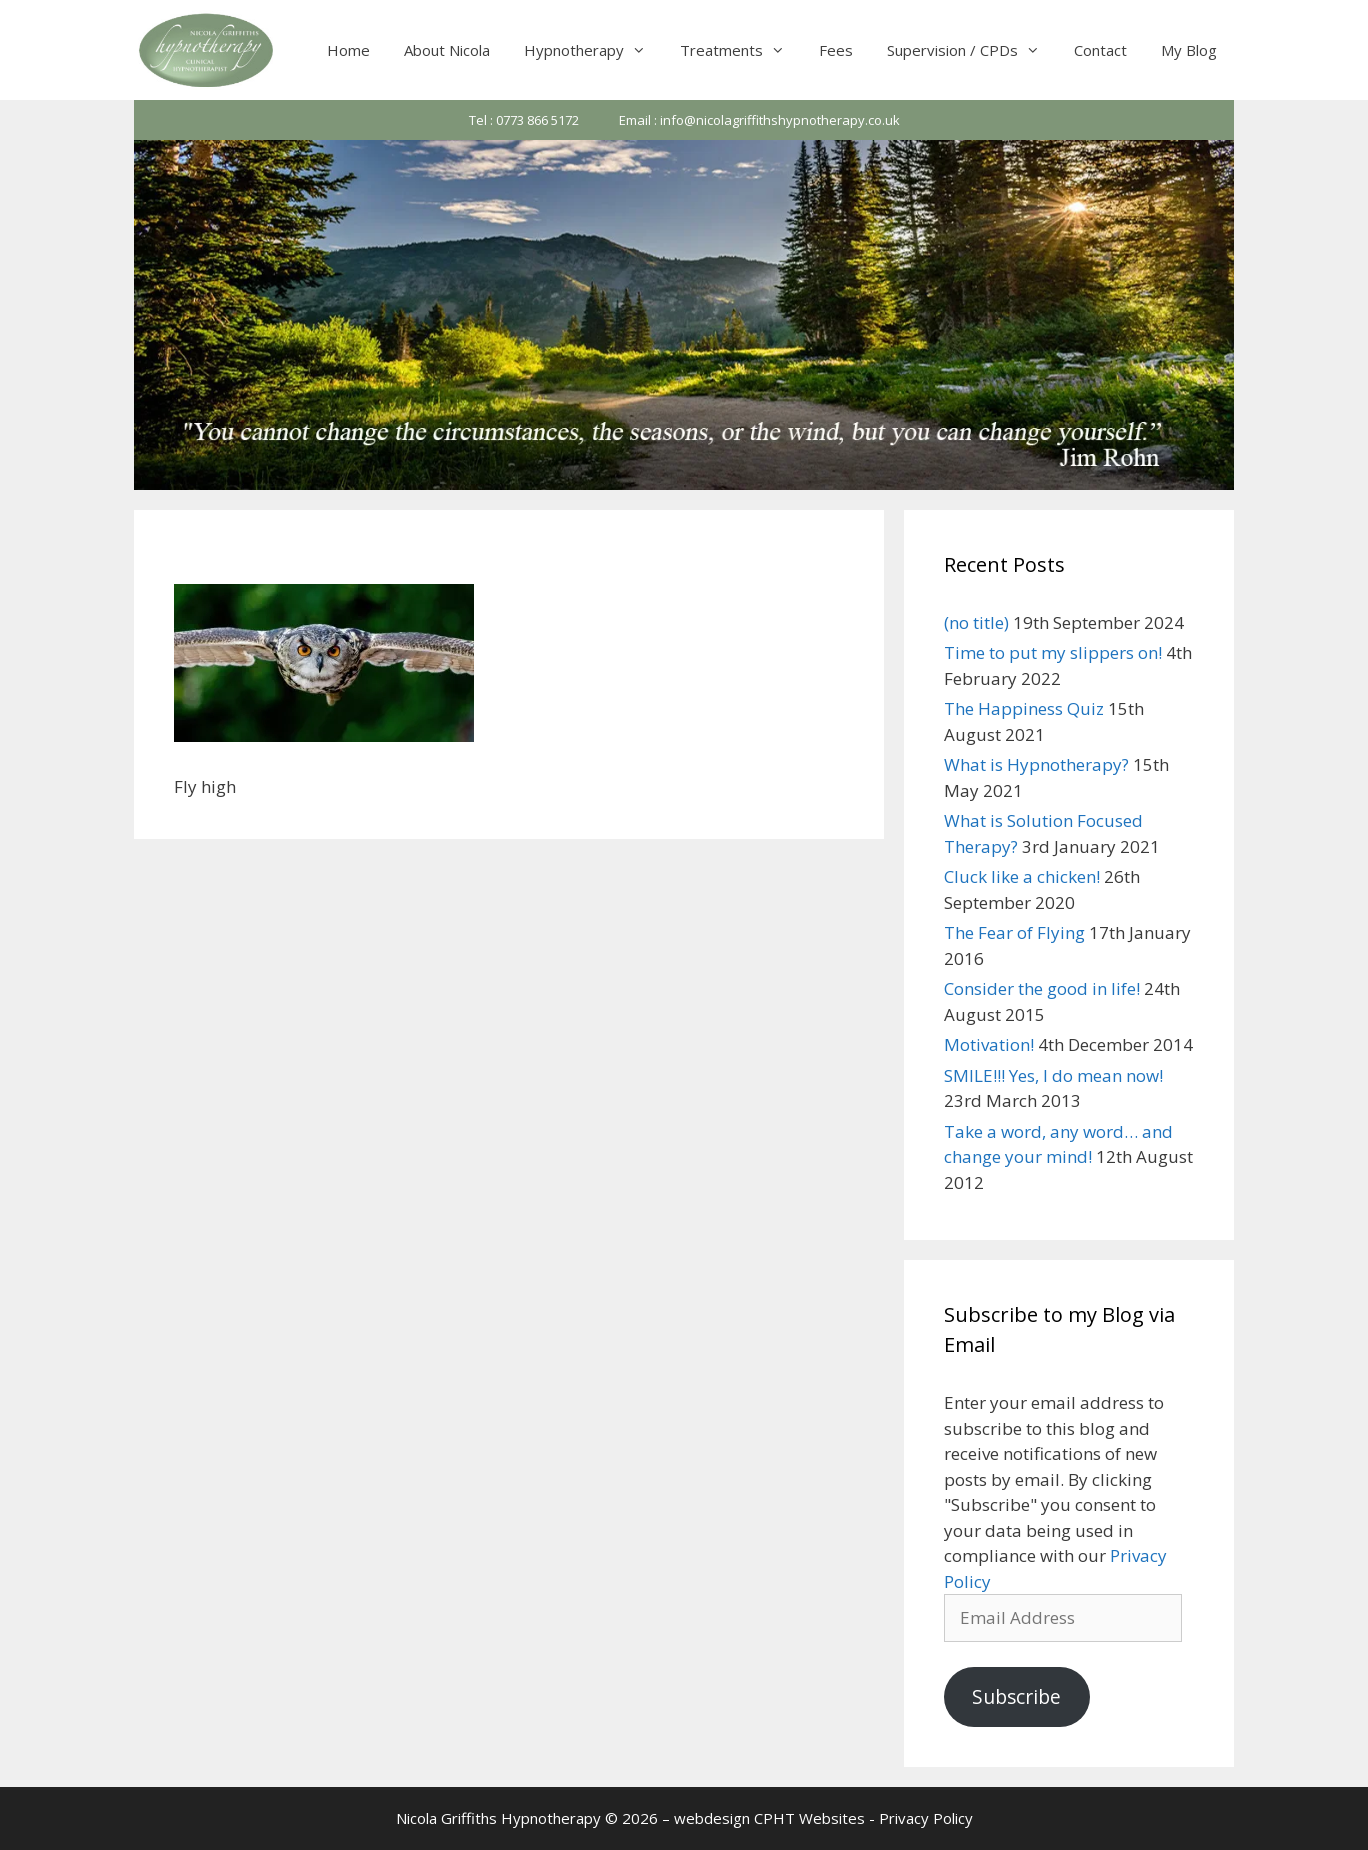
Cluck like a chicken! (1022, 876)
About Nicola (447, 50)
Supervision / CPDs (972, 50)
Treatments (741, 50)
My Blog (1189, 50)
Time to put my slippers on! (1053, 652)
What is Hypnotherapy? (1036, 764)
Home (348, 50)
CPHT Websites (809, 1818)
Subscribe (1016, 1697)
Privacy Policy (926, 1818)
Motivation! (989, 1044)
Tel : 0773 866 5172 (524, 120)
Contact (1100, 50)
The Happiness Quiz (1024, 708)
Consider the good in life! (1042, 988)
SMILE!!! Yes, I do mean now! (1053, 1075)
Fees (836, 50)
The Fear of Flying (1014, 932)
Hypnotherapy (593, 50)
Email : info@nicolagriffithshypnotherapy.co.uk (759, 120)
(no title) (976, 622)
